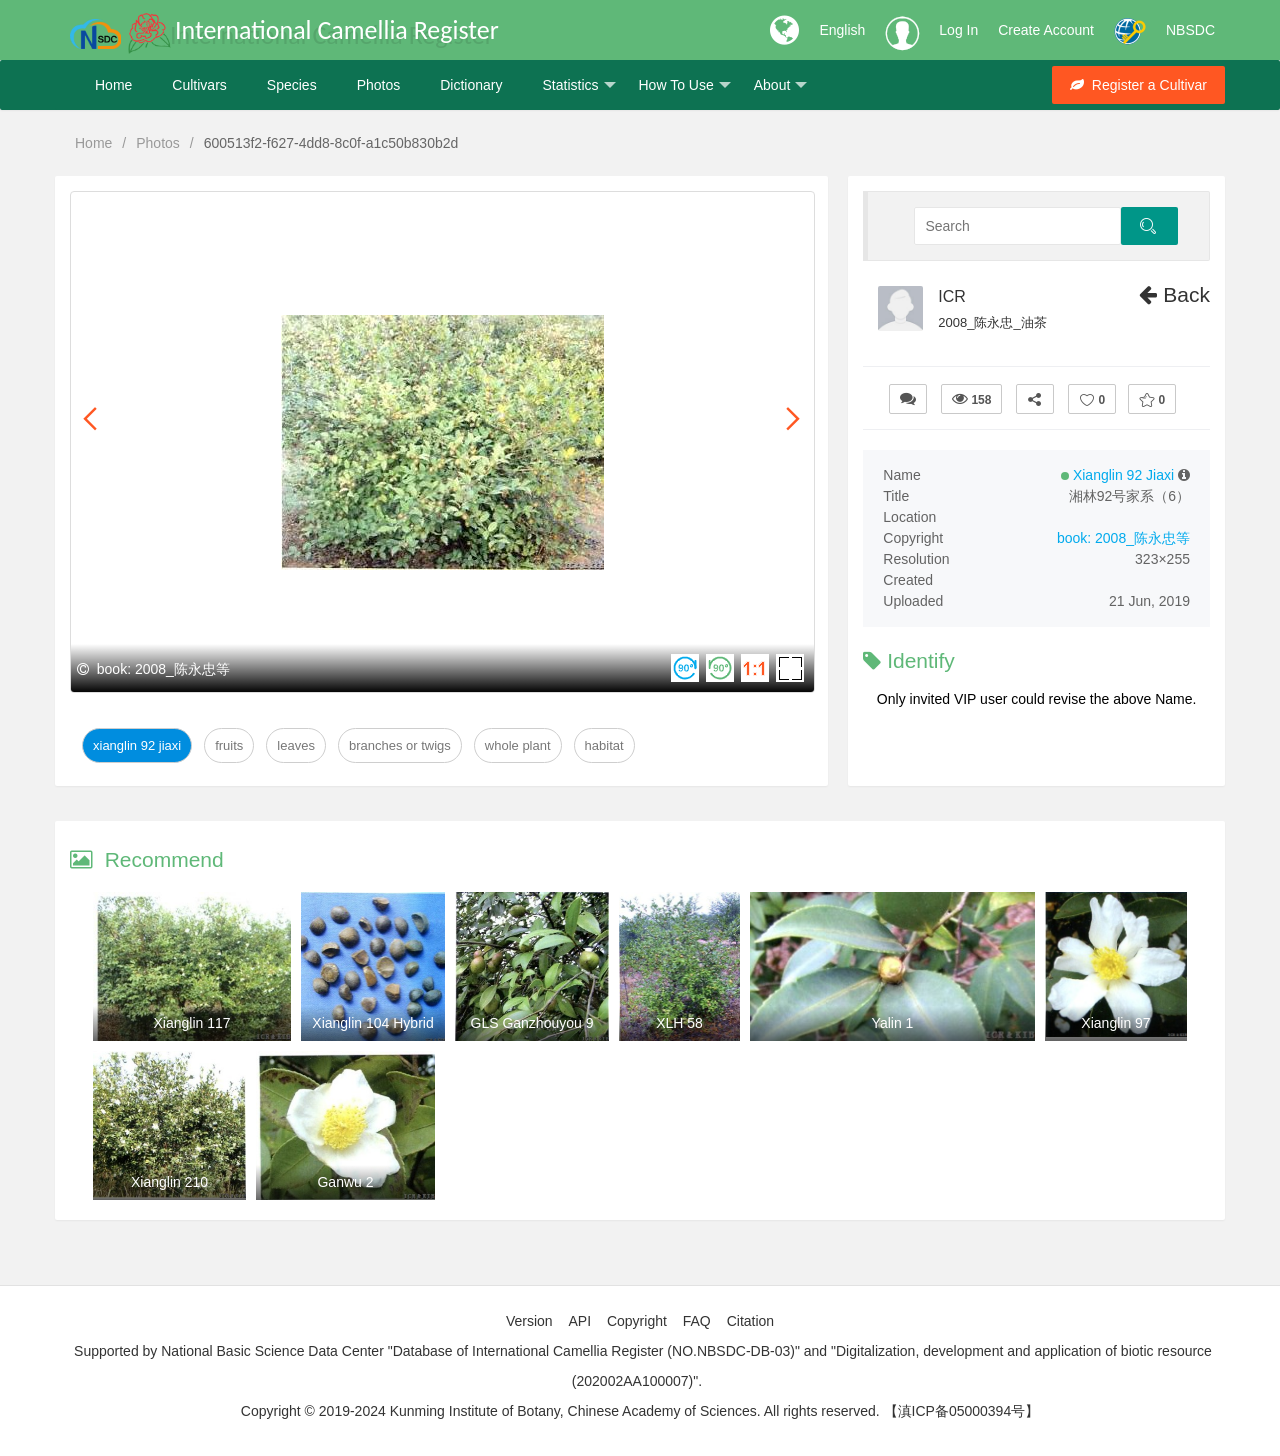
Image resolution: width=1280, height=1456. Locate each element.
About (781, 85)
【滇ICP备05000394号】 (962, 1411)
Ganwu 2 (345, 1182)
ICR (952, 296)
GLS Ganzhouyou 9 (532, 1023)
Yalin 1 (893, 1023)
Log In (958, 30)
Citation (750, 1321)
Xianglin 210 (169, 1182)
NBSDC (1190, 30)
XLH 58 (679, 1023)
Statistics (578, 85)
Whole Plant (518, 745)
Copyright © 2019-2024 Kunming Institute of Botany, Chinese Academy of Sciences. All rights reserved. (560, 1411)
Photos (379, 85)
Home (113, 85)
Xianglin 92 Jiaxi (137, 745)
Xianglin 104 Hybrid (372, 1023)
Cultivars (199, 85)
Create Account (1046, 30)
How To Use (685, 85)
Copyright (637, 1321)
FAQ (697, 1321)
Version (529, 1321)
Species (292, 85)
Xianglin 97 (1115, 1023)
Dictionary (471, 85)
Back (1174, 294)
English (842, 30)
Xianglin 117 (191, 1023)
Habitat (604, 745)
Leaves (296, 745)
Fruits (229, 745)
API (579, 1321)
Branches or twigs (400, 745)
